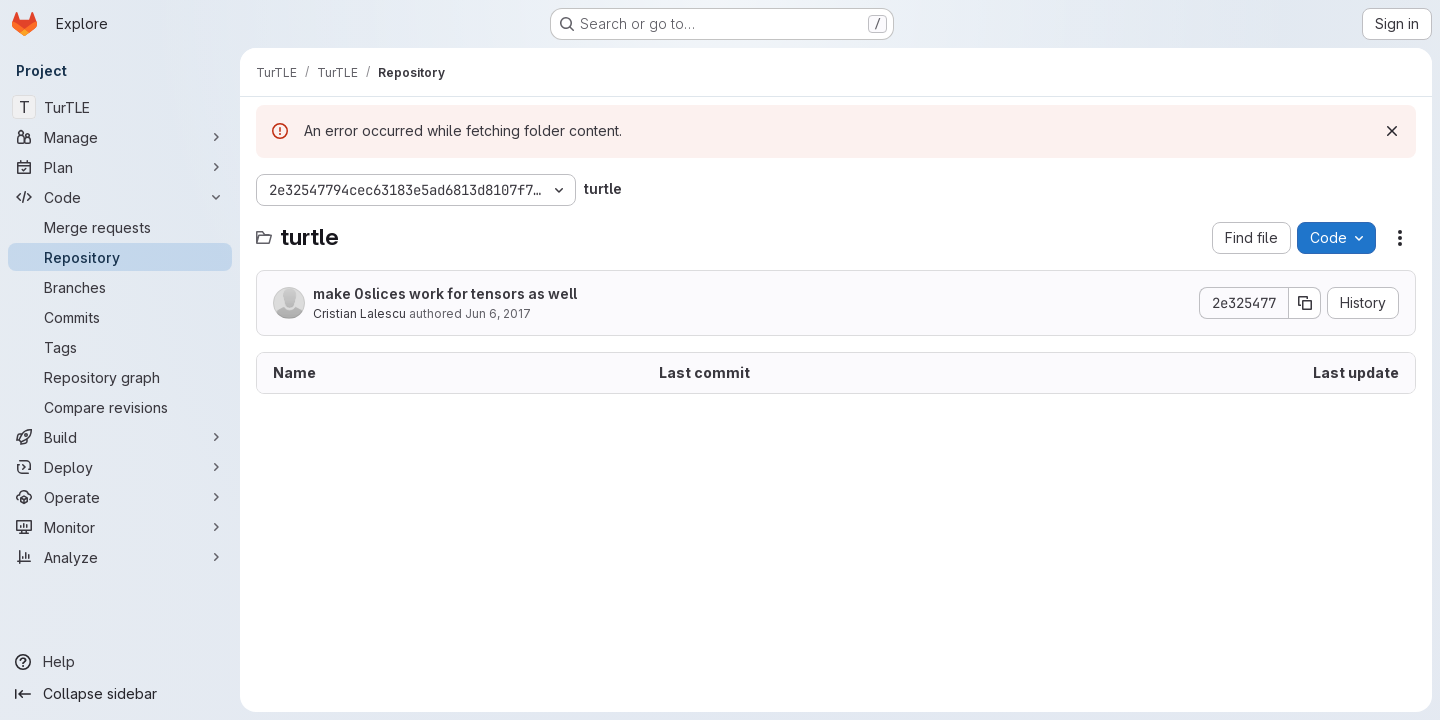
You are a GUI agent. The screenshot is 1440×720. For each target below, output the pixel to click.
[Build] (120, 437)
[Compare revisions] (120, 407)
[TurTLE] (120, 107)
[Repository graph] (120, 377)
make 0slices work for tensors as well (445, 293)
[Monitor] (120, 527)
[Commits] (120, 317)
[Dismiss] (1392, 131)
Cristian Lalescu (359, 313)
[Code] (120, 197)
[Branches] (120, 287)
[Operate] (120, 497)
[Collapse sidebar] (120, 694)
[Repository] (120, 257)
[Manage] (120, 137)
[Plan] (120, 167)
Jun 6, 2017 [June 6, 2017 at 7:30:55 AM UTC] (498, 313)
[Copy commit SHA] (1305, 303)
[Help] (120, 662)
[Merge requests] (120, 227)
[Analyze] (120, 557)
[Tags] (120, 347)
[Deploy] (120, 467)
